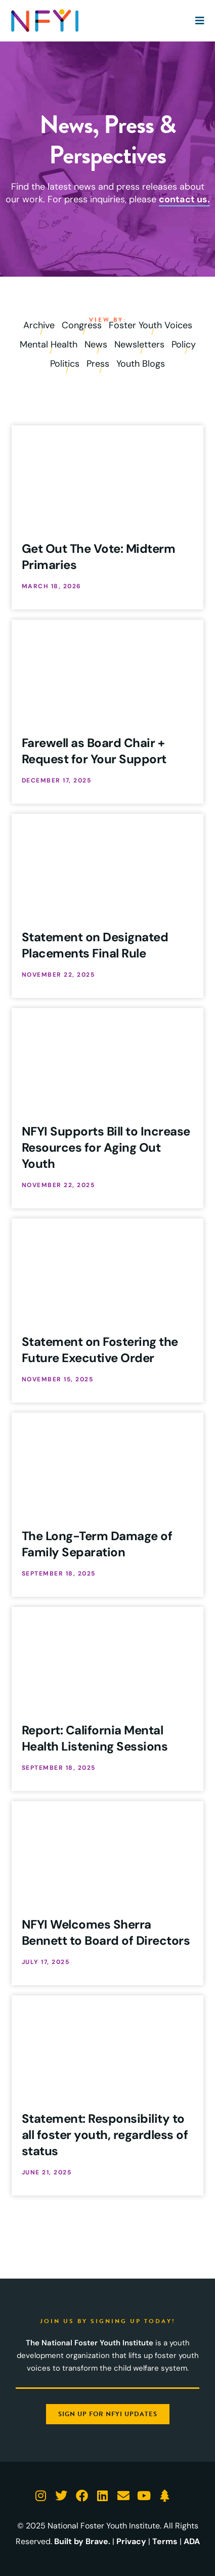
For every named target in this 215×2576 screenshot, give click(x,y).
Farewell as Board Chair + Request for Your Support (94, 751)
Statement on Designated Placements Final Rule (95, 945)
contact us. (184, 199)
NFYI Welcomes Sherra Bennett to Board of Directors (106, 1932)
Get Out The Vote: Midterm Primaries (99, 557)
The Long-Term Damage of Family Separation (97, 1544)
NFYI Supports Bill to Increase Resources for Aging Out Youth (106, 1147)
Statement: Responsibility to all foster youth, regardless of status (105, 2135)
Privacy (131, 2541)
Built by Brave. (82, 2541)
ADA (192, 2541)
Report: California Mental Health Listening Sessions (95, 1738)
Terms (165, 2541)
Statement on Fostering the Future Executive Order (100, 1350)
